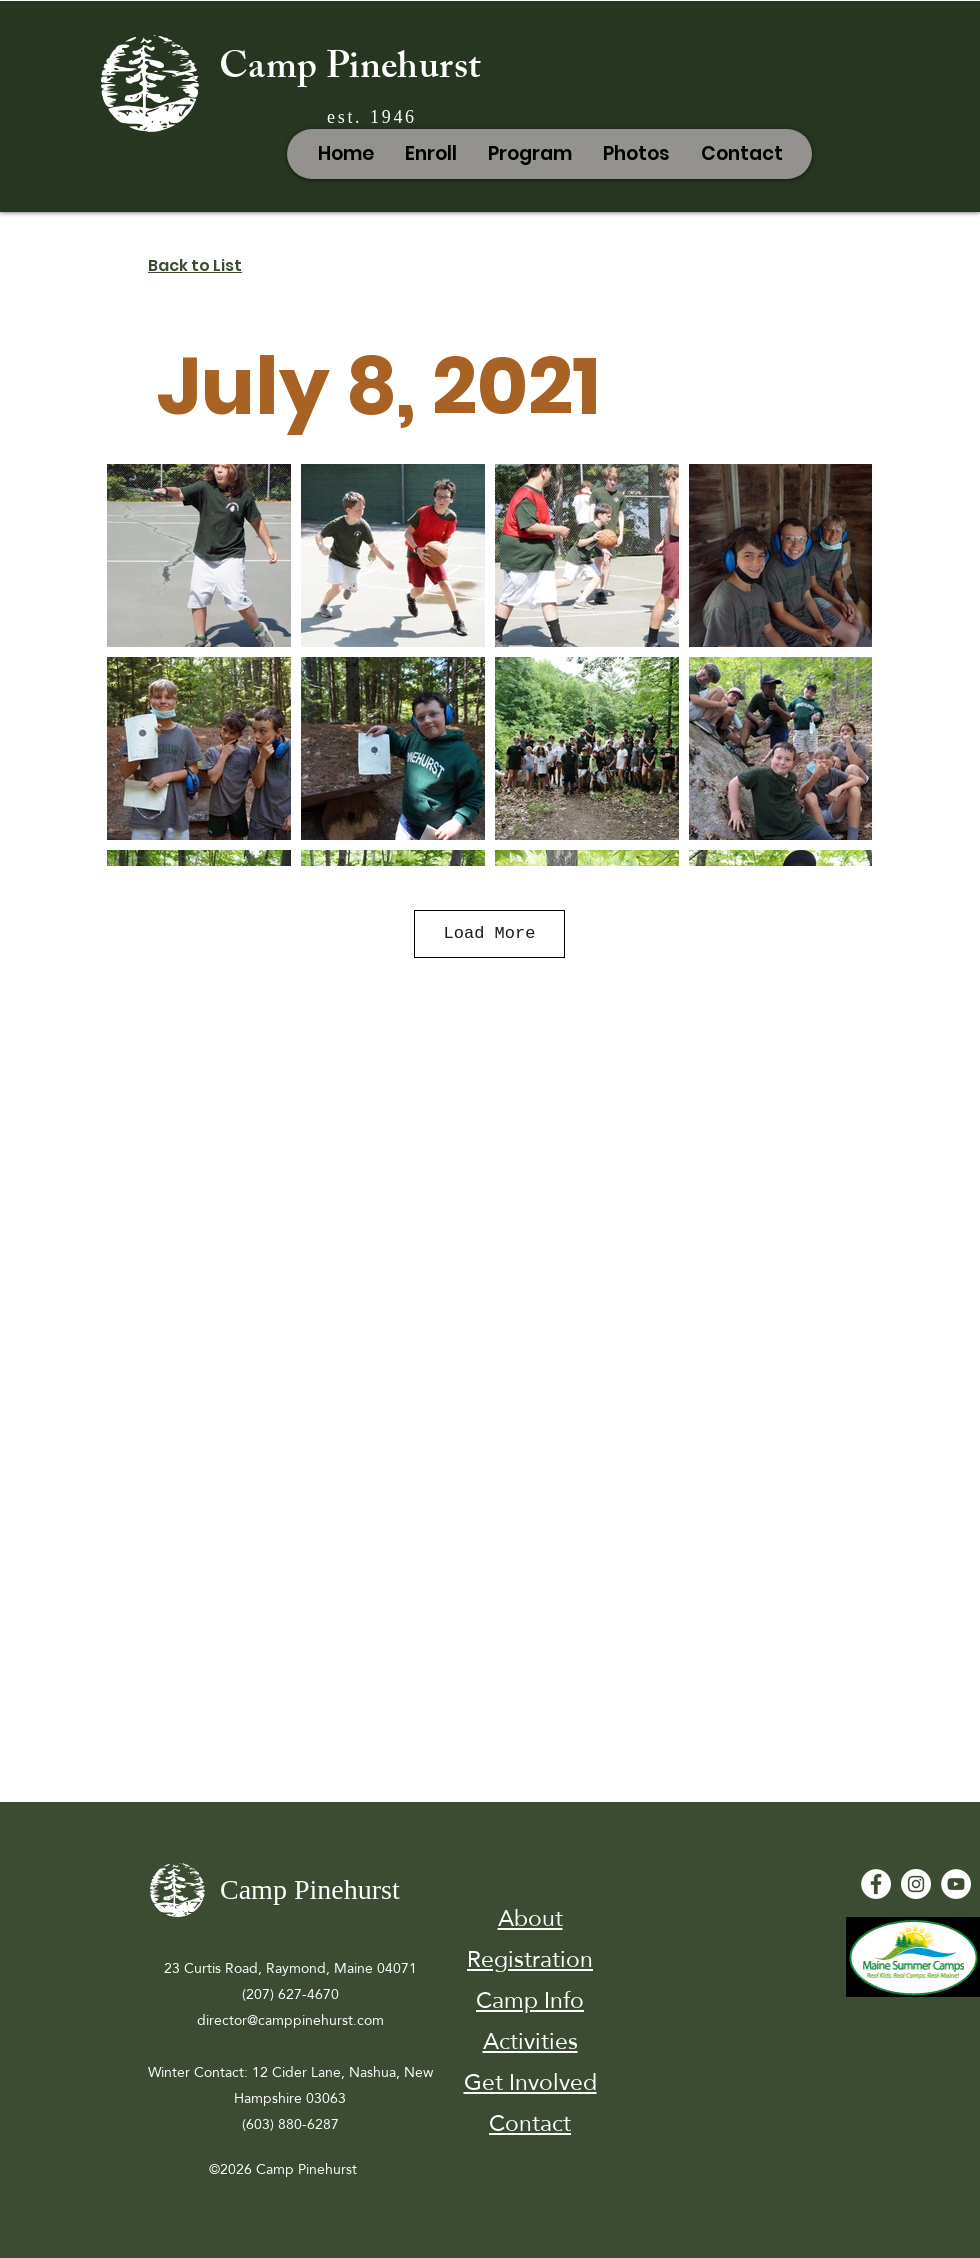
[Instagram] (916, 1884)
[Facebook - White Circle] (876, 1884)
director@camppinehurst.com (290, 2020)
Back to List (195, 265)
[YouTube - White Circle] (956, 1884)
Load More (490, 933)
